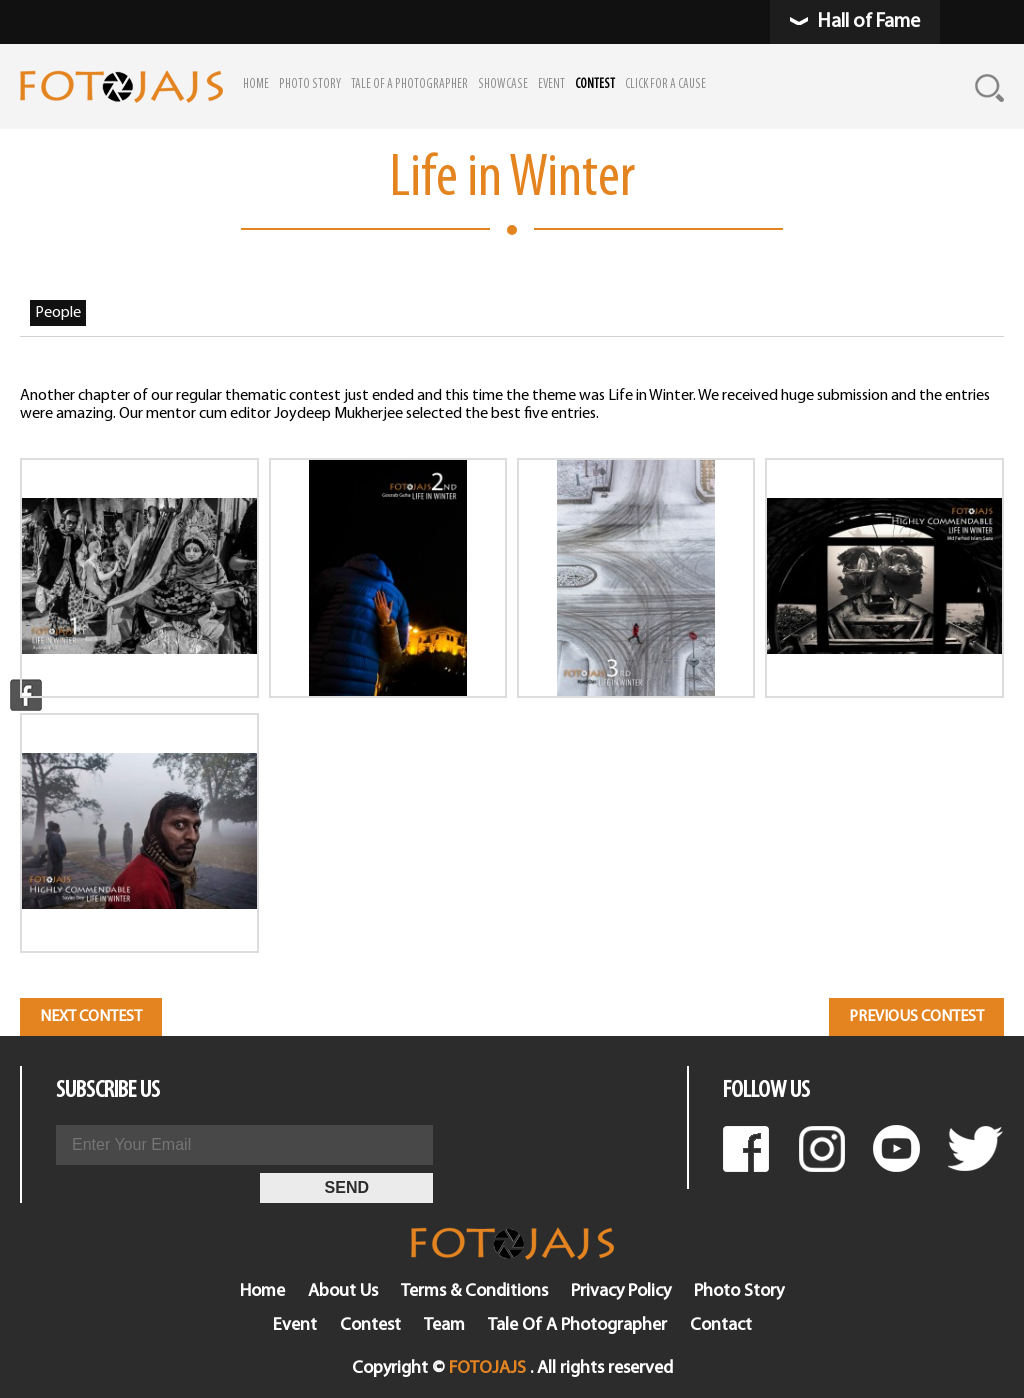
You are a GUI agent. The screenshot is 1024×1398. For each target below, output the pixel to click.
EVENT (551, 84)
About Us (343, 1291)
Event (295, 1325)
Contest (370, 1325)
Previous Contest (916, 1017)
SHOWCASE (503, 84)
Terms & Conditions (474, 1291)
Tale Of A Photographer (577, 1325)
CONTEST (595, 84)
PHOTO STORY (310, 84)
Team (444, 1325)
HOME (256, 84)
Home (262, 1291)
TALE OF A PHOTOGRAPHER (409, 84)
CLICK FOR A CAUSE (665, 84)
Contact (721, 1325)
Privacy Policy (621, 1291)
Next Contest (91, 1017)
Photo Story (739, 1291)
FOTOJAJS (487, 1368)
